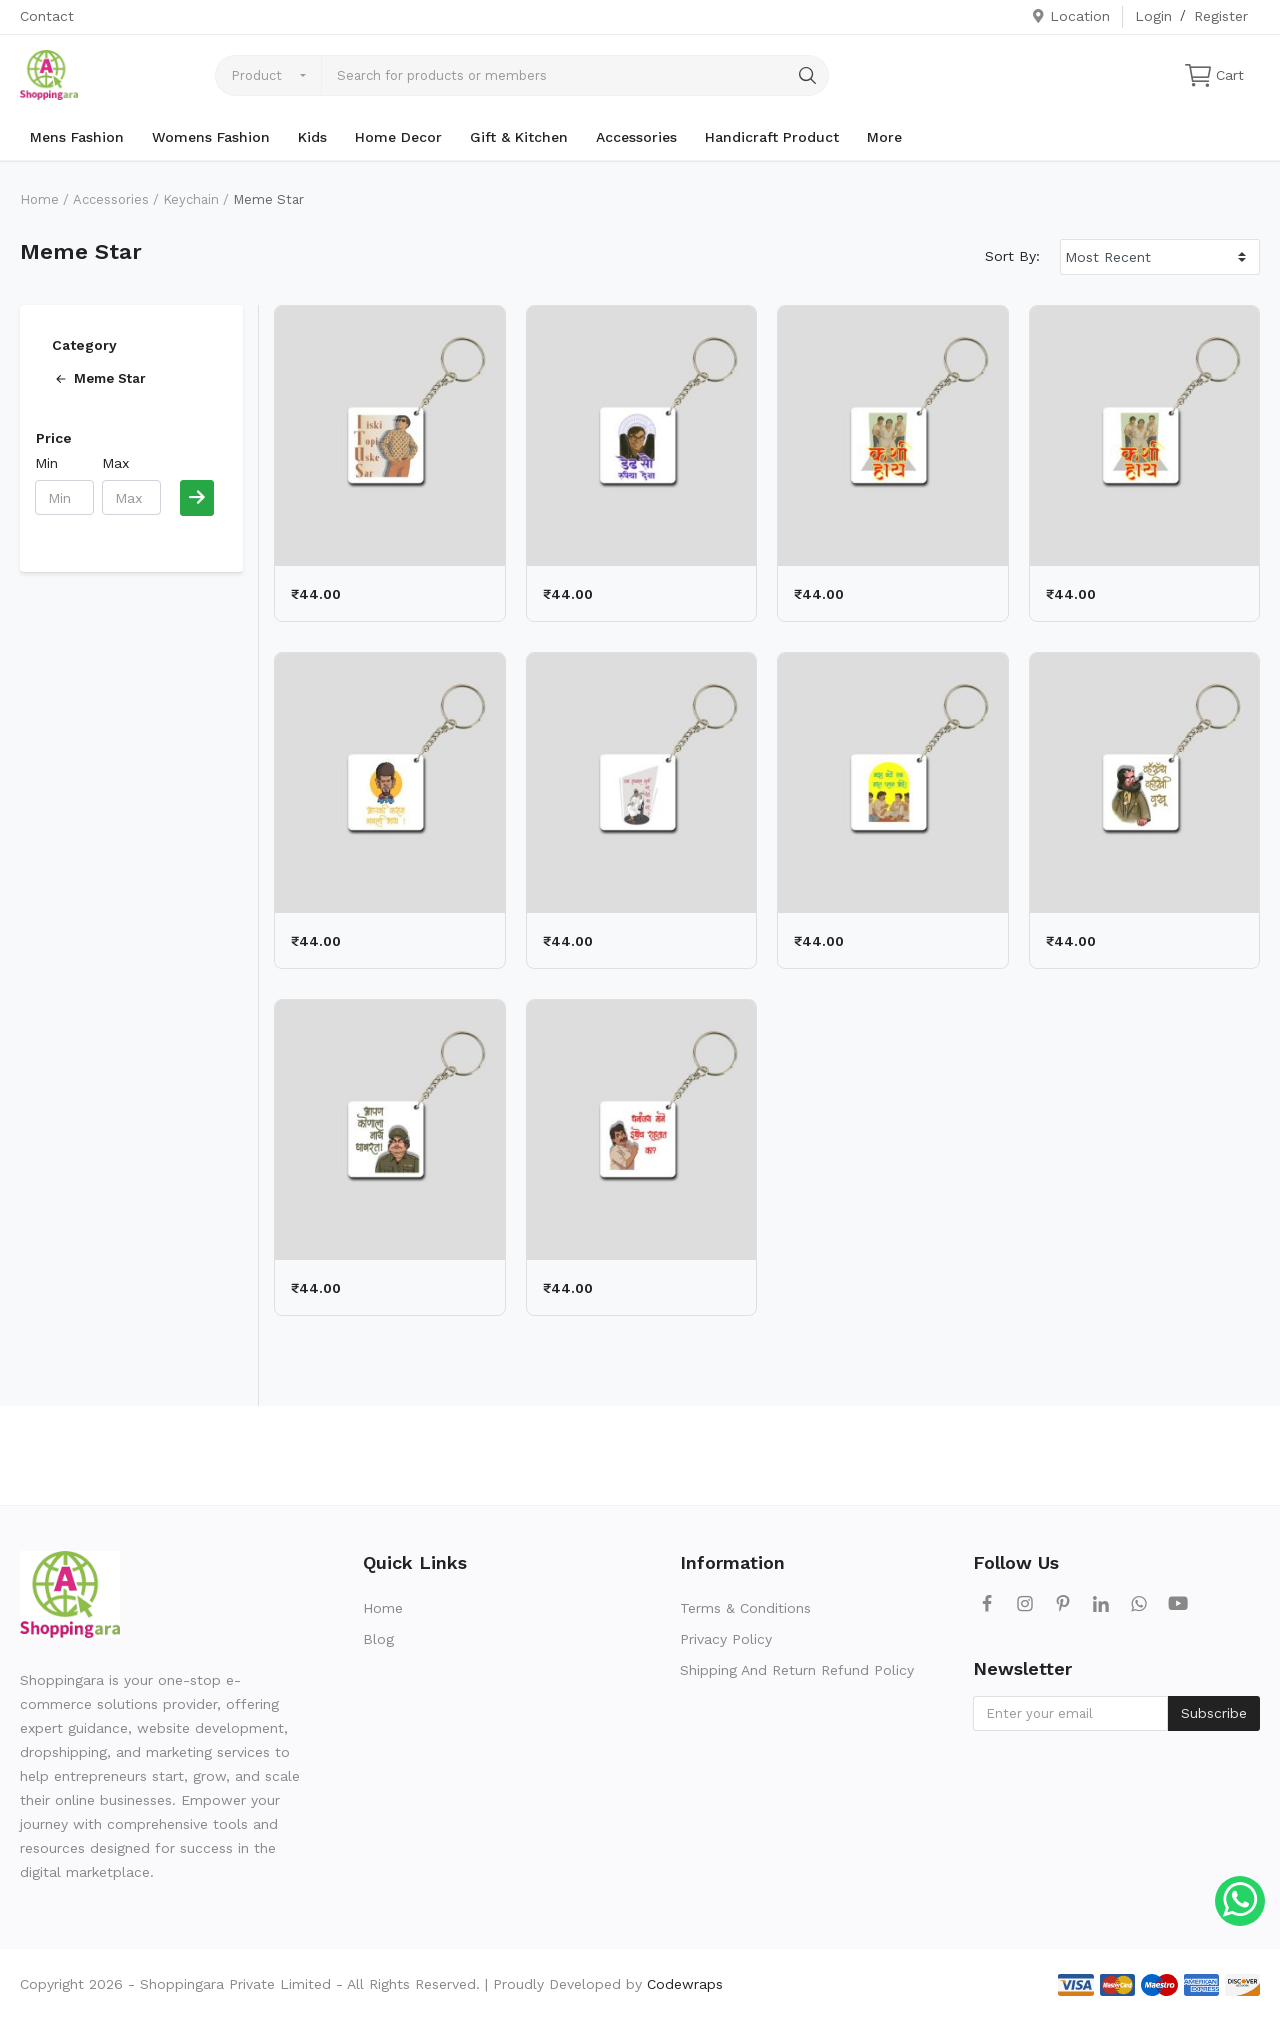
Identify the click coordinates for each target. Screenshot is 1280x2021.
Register (1221, 16)
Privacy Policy (726, 1639)
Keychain (191, 199)
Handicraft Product (772, 137)
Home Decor (398, 137)
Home (39, 199)
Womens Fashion (211, 137)
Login (1153, 16)
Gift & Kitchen (519, 137)
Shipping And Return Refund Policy (797, 1670)
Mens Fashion (77, 137)
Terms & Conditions (745, 1608)
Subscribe (1214, 1713)
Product (256, 75)
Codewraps (685, 1984)
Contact (47, 16)
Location (1070, 16)
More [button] (884, 137)
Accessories (636, 137)
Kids (312, 137)
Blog (378, 1639)
